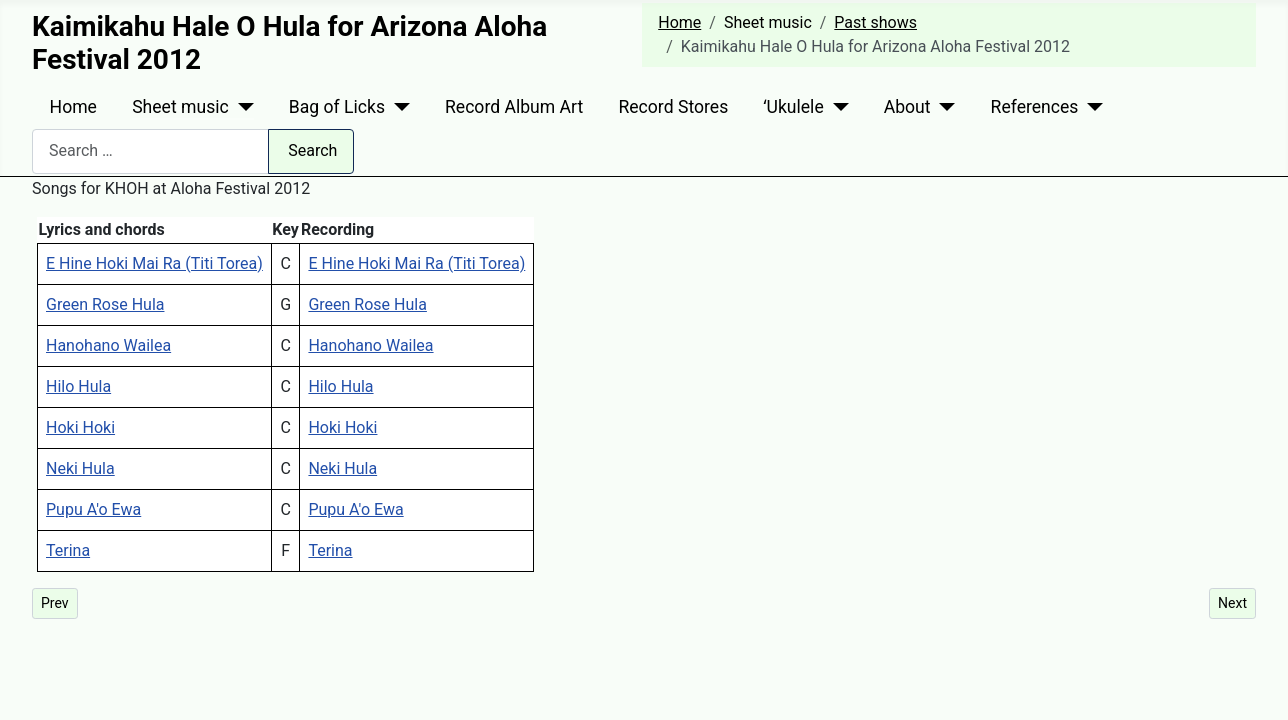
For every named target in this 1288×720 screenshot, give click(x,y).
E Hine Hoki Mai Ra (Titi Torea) (154, 263)
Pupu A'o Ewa (93, 509)
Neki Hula (80, 468)
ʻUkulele (793, 107)
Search (312, 150)
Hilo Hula (78, 386)
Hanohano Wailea (108, 345)
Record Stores (673, 107)
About (907, 107)
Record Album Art (514, 107)
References (1035, 107)
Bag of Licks (337, 107)
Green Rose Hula (105, 304)
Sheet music (180, 107)
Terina (68, 550)
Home (73, 107)
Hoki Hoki (80, 427)
